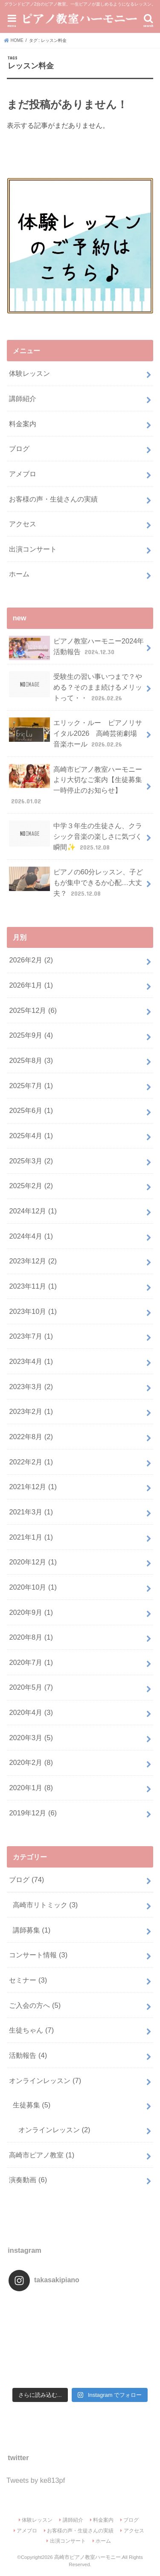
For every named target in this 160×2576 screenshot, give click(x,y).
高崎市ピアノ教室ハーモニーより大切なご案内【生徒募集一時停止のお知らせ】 (75, 785)
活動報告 (28, 2055)
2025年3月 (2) (31, 1161)
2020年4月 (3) (31, 1712)
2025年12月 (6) (33, 1010)
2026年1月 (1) (31, 985)
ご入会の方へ (35, 2005)
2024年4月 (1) (31, 1236)
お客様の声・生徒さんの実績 (53, 499)
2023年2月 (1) (31, 1411)
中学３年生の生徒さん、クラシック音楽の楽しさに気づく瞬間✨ (75, 836)
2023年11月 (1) (33, 1286)
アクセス (22, 524)
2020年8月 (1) (31, 1637)
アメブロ (22, 474)
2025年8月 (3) (31, 1060)
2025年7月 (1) (31, 1085)
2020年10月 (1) (33, 1587)
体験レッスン (29, 373)
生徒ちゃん (31, 2030)
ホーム (19, 574)
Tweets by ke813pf (35, 2480)
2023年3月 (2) (31, 1386)
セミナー (28, 1980)
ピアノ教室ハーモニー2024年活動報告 (76, 648)
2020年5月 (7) (31, 1687)
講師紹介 (22, 398)
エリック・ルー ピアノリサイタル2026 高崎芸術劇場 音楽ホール (75, 733)
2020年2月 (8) (31, 1762)
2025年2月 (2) (31, 1185)
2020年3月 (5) (31, 1737)
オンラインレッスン (45, 2080)
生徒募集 (32, 2105)
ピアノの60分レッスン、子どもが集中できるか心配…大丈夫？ (76, 882)
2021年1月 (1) (31, 1537)
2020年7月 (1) (31, 1662)
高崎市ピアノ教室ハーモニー (87, 2557)
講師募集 (32, 1930)
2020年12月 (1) (33, 1562)
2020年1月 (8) (31, 1787)
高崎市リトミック (45, 1905)
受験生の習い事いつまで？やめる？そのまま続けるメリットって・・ (75, 686)
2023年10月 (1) (33, 1311)
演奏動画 (28, 2180)
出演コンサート (33, 549)
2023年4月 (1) (31, 1361)
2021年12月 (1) (33, 1486)
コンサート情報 (38, 1955)
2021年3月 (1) (31, 1512)
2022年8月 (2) (31, 1436)
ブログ (19, 448)
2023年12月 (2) (33, 1261)
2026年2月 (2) (31, 960)
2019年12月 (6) (33, 1813)
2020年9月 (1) (31, 1612)
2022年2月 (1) (31, 1462)
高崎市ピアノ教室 (41, 2155)
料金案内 (22, 424)
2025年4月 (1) (31, 1135)
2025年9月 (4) (31, 1035)
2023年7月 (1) (31, 1336)
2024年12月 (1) (33, 1211)
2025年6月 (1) (31, 1110)
